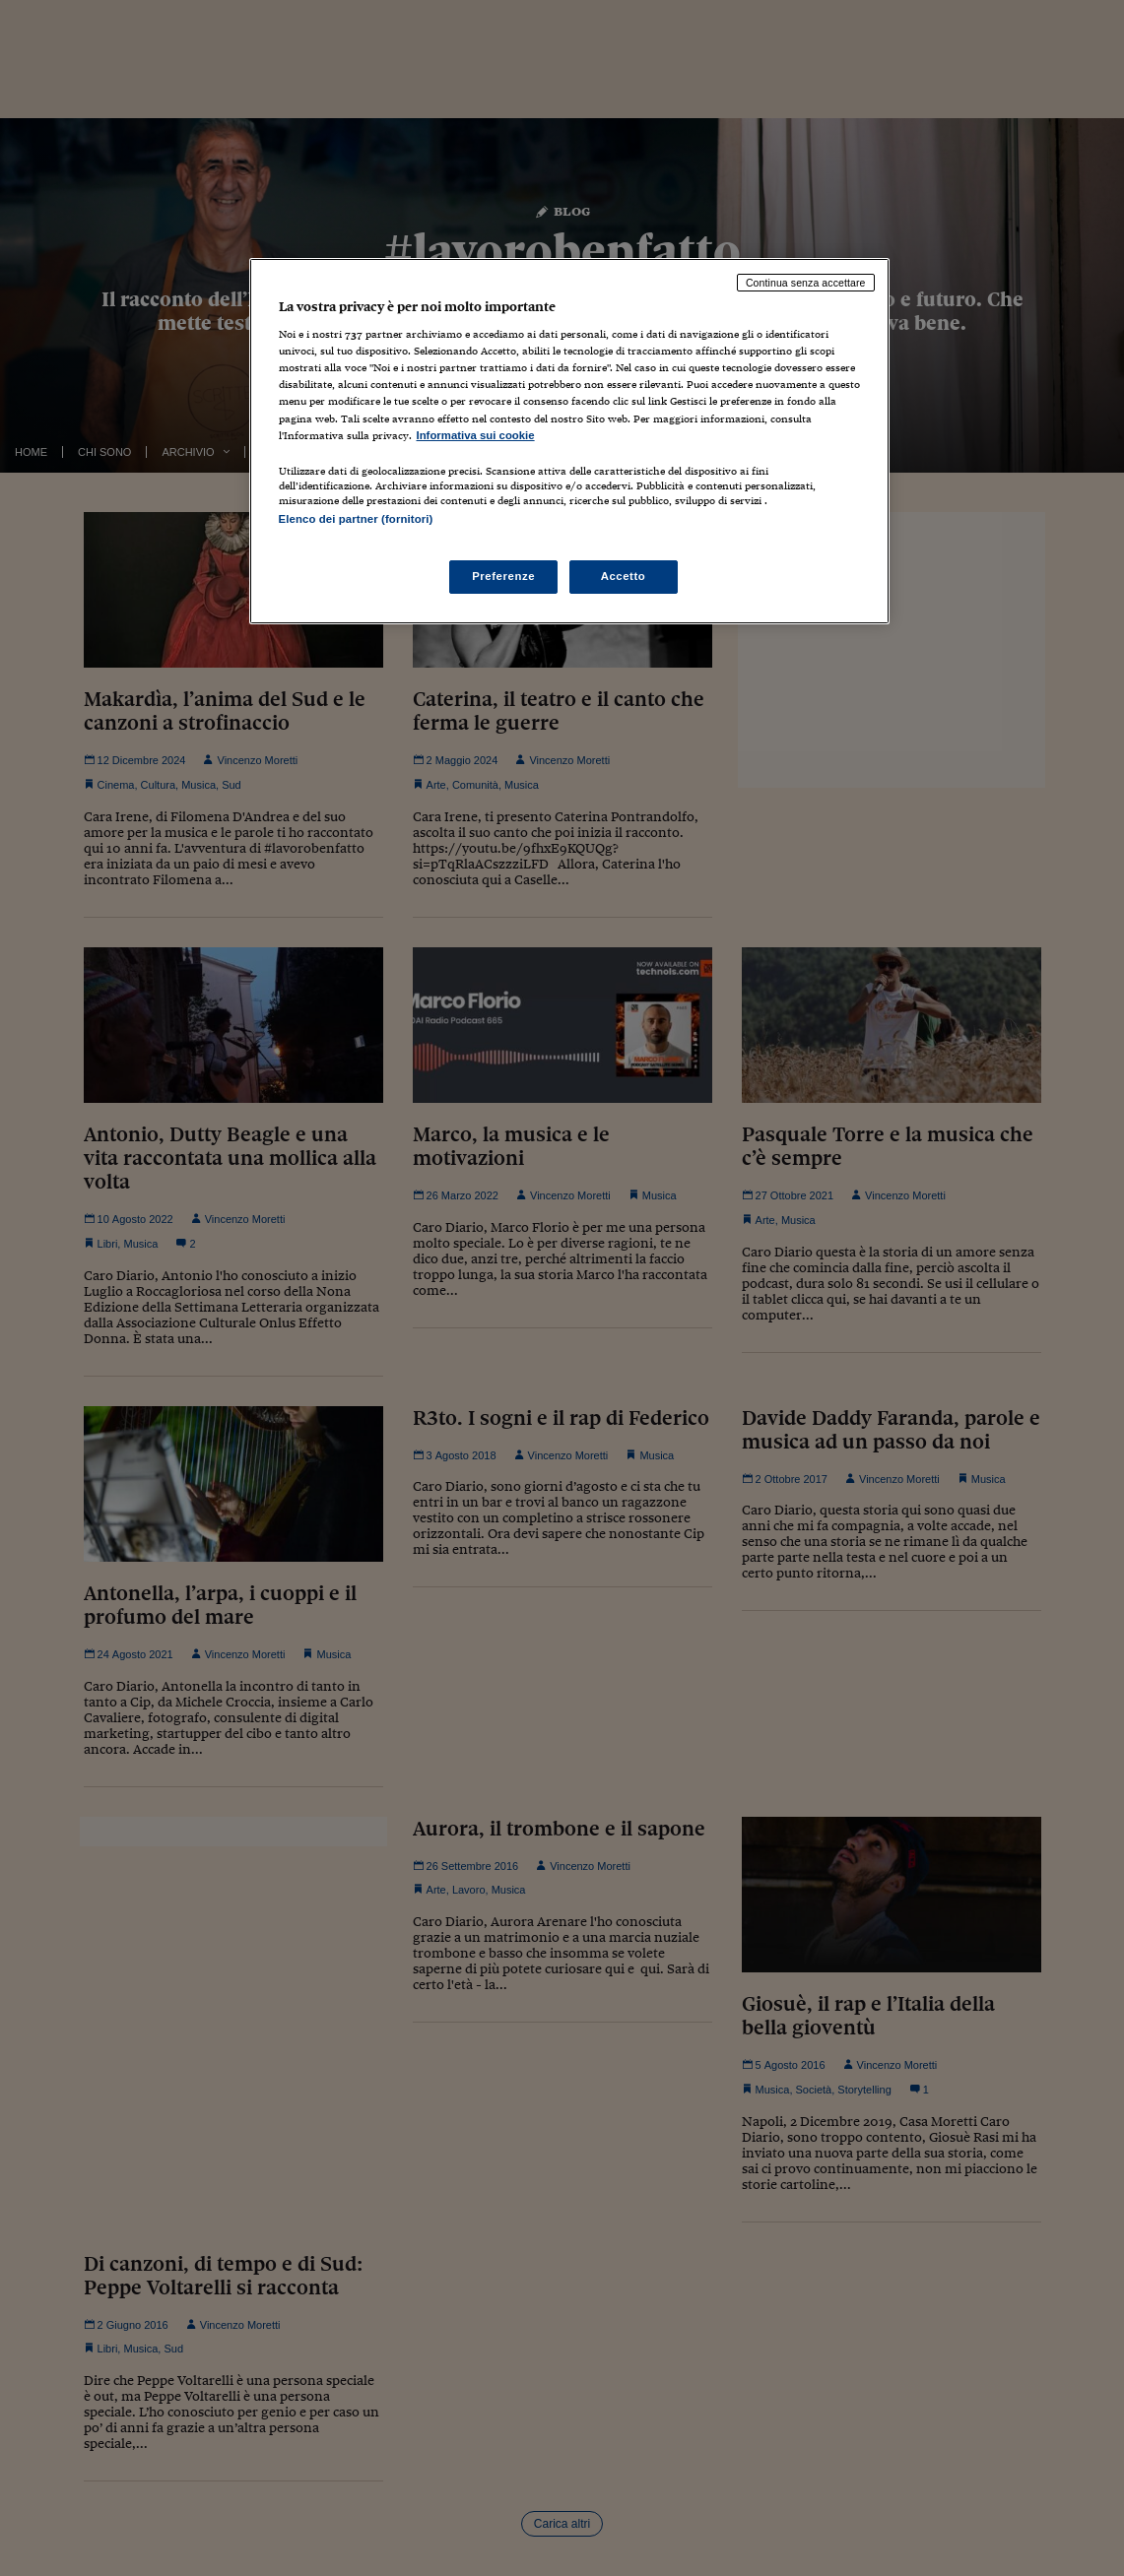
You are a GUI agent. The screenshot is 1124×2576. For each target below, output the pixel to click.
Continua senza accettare (806, 283)
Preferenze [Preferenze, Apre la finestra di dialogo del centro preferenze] (503, 576)
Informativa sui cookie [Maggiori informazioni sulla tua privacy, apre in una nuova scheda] (476, 435)
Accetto (623, 576)
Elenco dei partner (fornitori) (356, 519)
